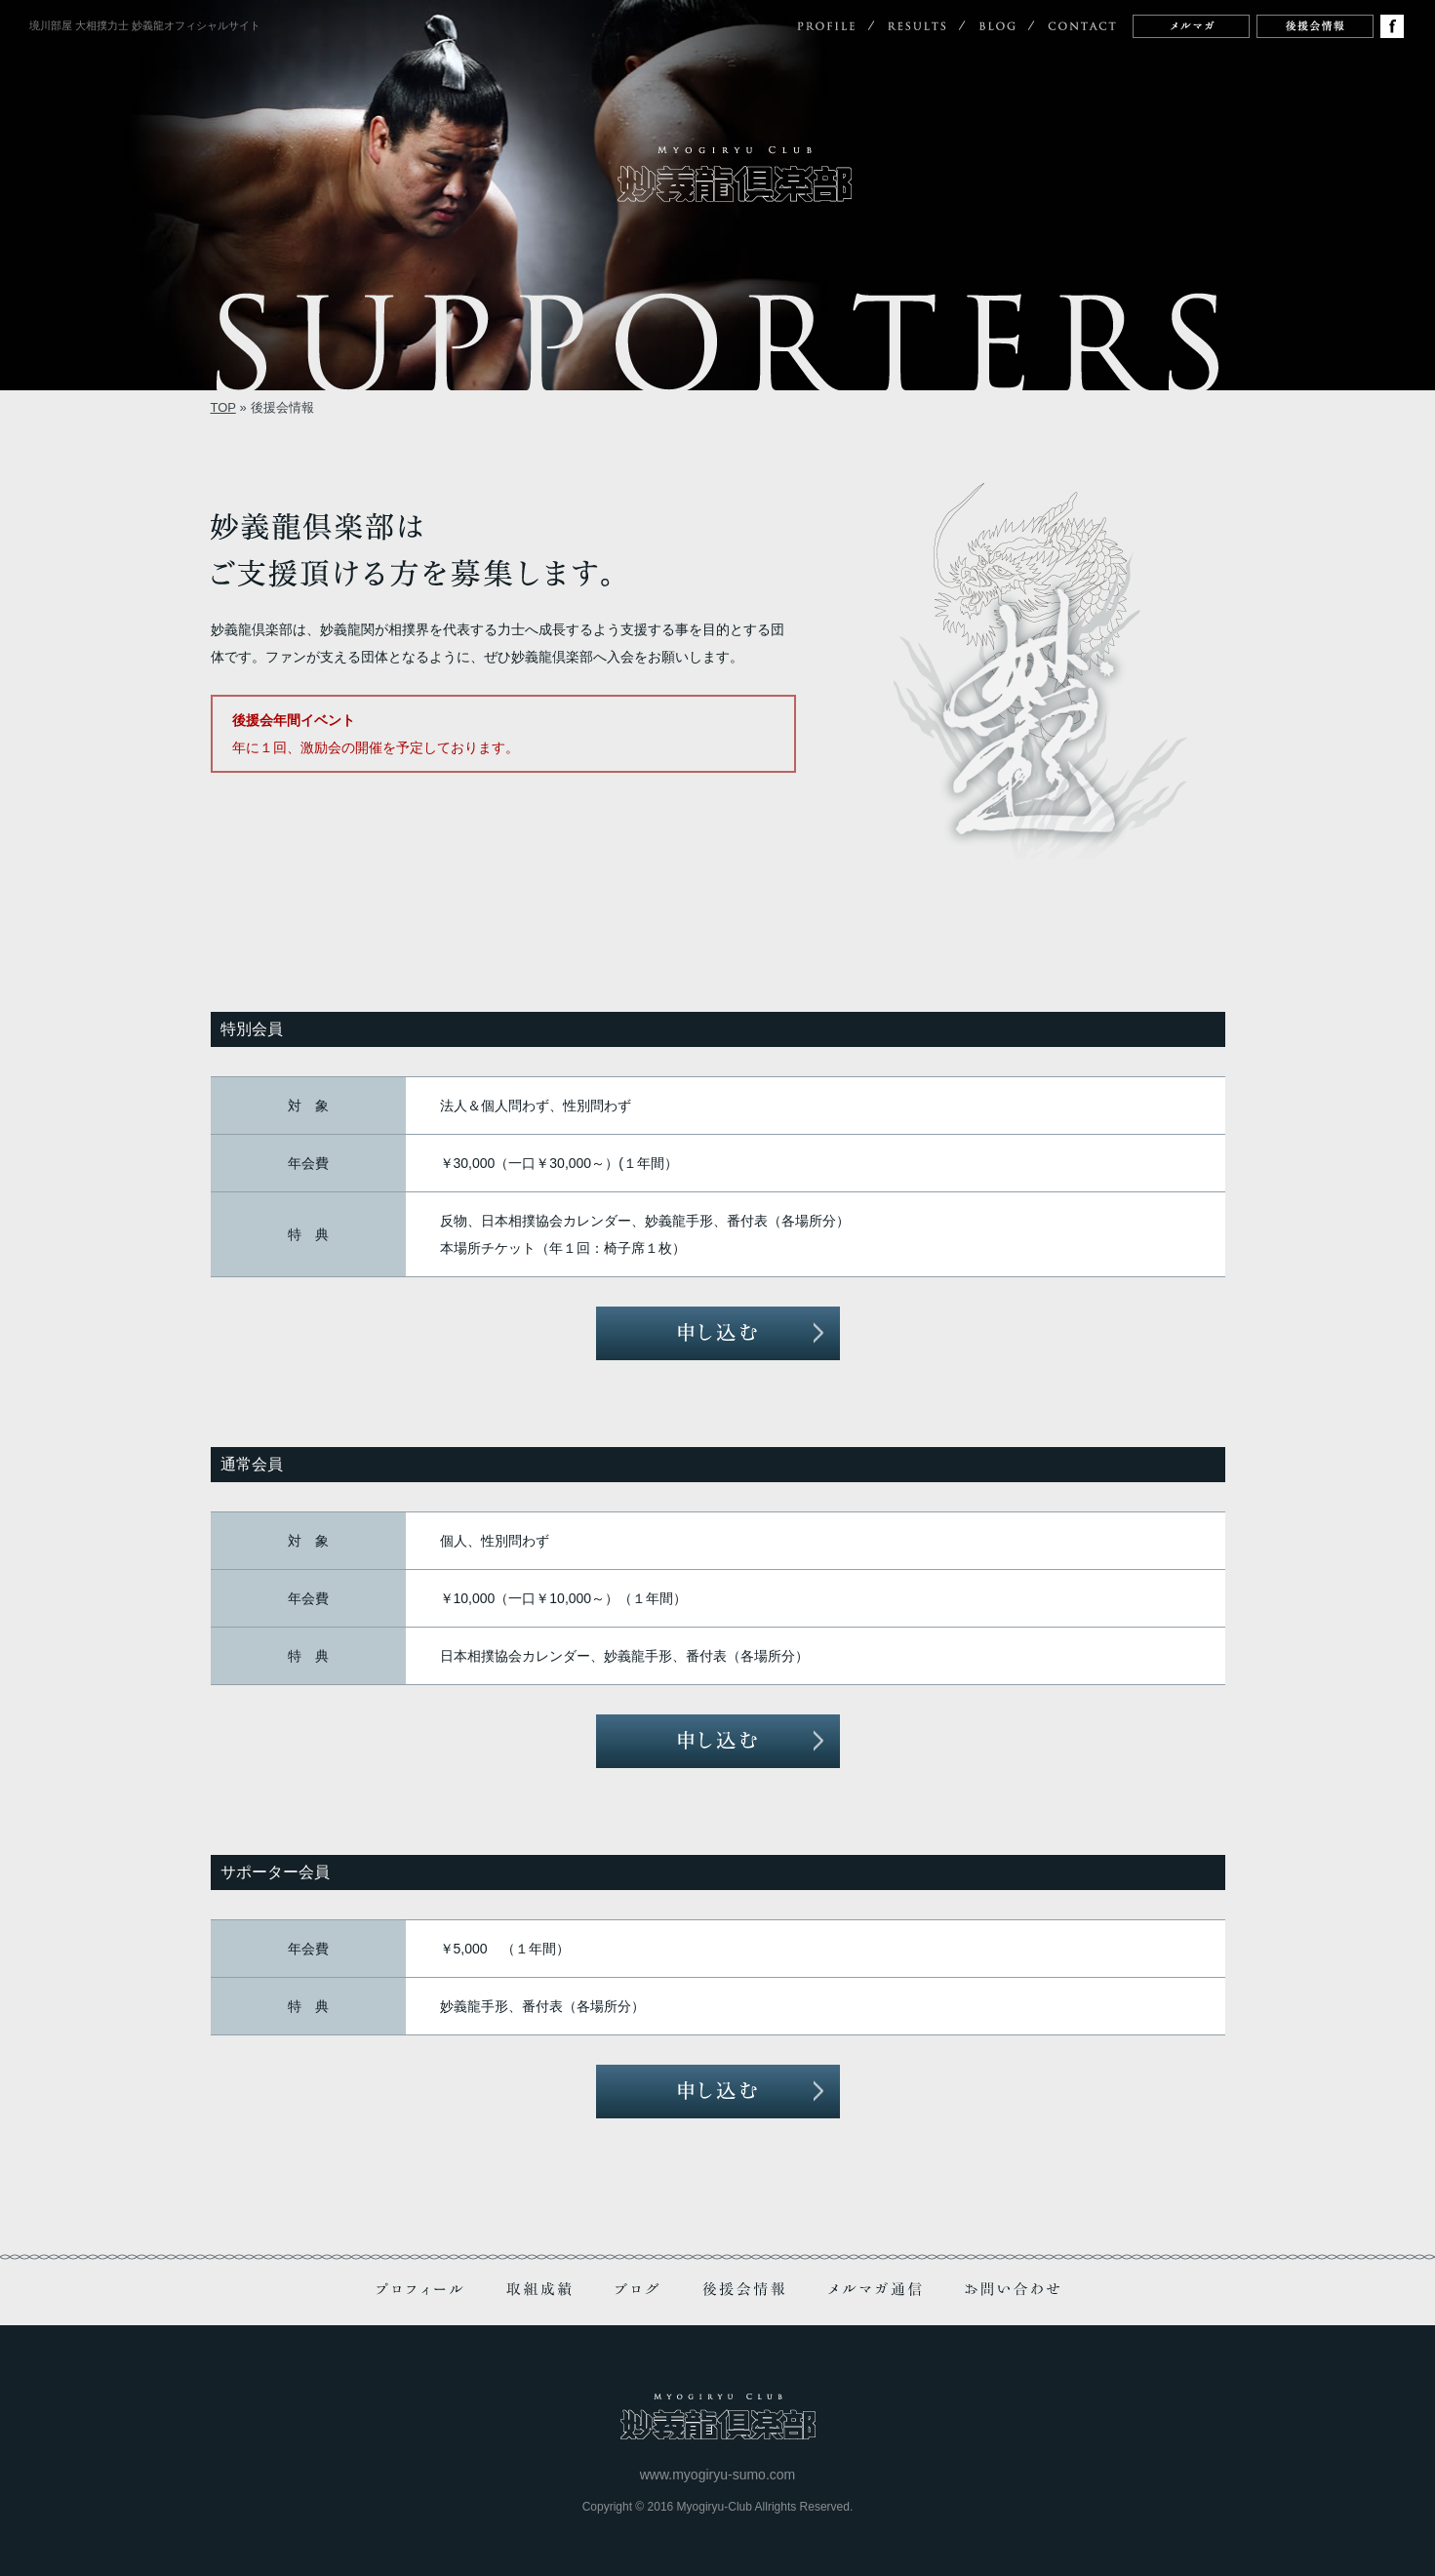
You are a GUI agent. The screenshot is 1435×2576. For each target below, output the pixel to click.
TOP (223, 407)
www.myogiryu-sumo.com (717, 2474)
